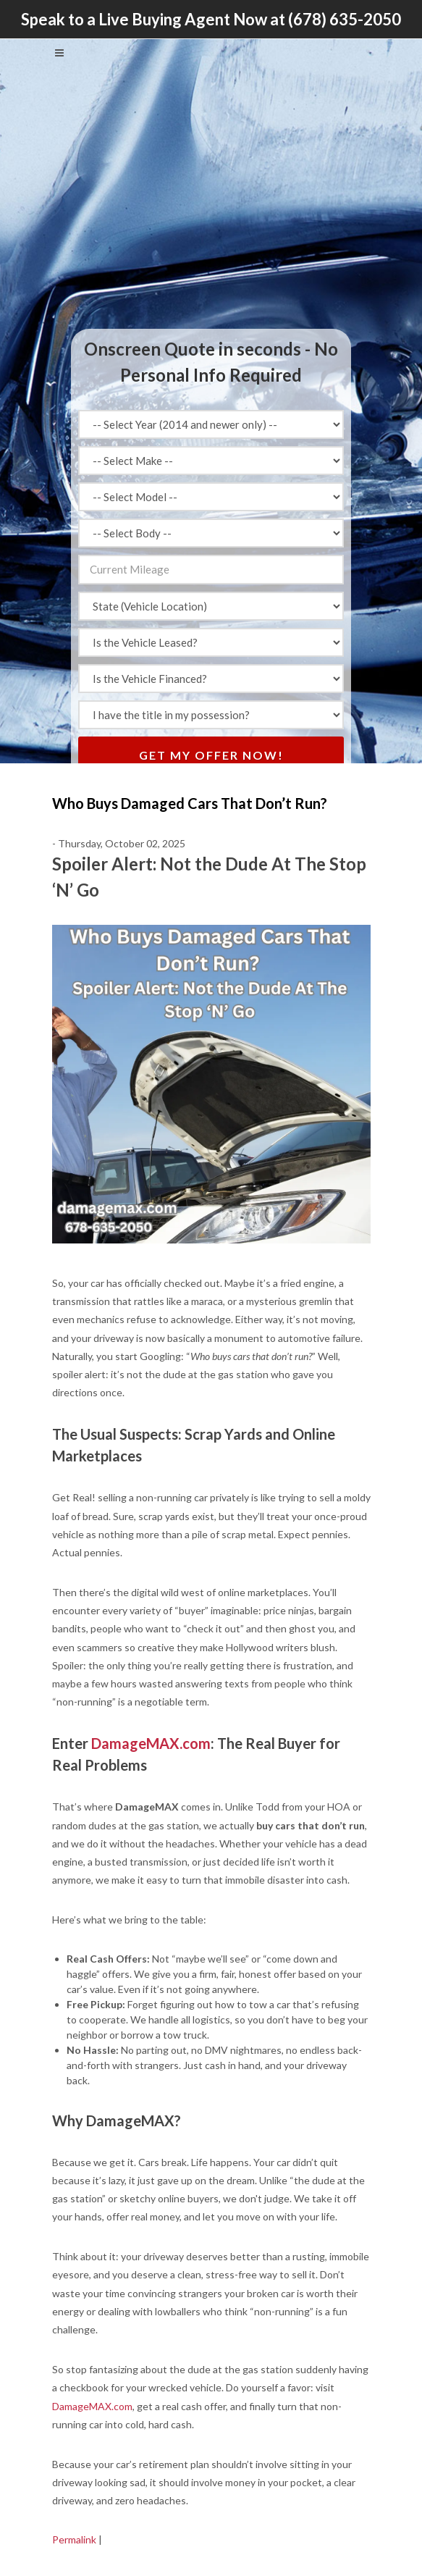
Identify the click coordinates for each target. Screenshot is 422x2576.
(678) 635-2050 (344, 19)
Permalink (74, 2539)
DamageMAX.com (151, 1743)
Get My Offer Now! (211, 755)
